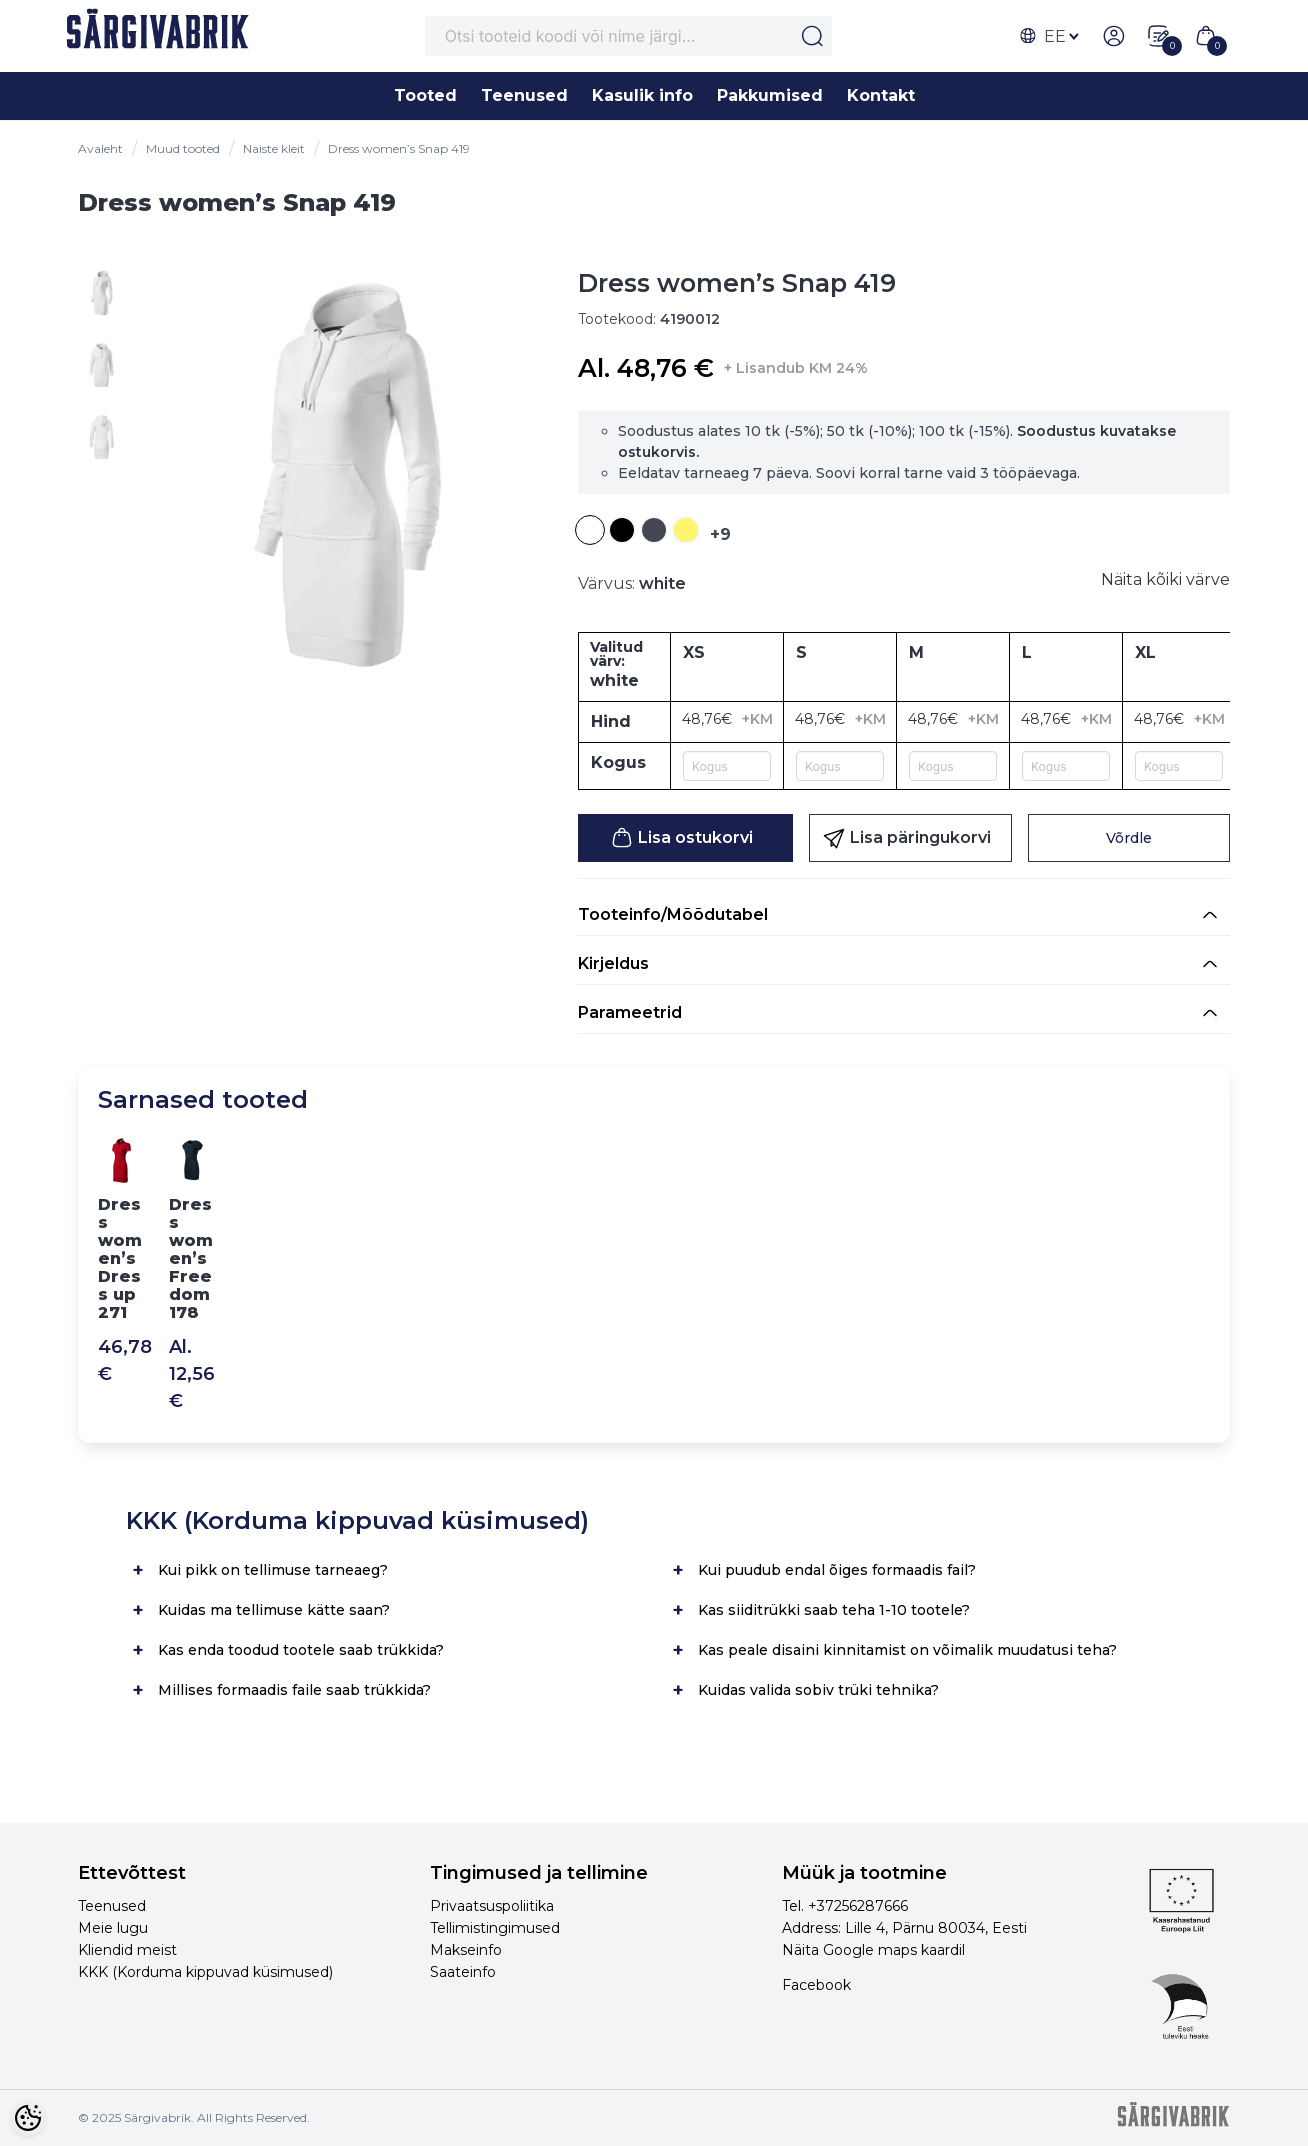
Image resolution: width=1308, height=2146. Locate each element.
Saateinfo (463, 1972)
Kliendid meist (127, 1950)
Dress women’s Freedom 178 (191, 1258)
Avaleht (100, 148)
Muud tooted (183, 148)
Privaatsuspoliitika (492, 1906)
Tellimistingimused (495, 1928)
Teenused (524, 95)
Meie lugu (113, 1928)
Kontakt (881, 95)
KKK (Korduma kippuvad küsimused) (205, 1972)
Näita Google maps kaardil (873, 1950)
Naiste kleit (274, 148)
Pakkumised (770, 95)
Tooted (425, 95)
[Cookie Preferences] (28, 2118)
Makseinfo (466, 1950)
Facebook (816, 1985)
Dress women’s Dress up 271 (120, 1258)
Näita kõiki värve (1165, 579)
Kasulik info (642, 95)
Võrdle (1129, 838)
